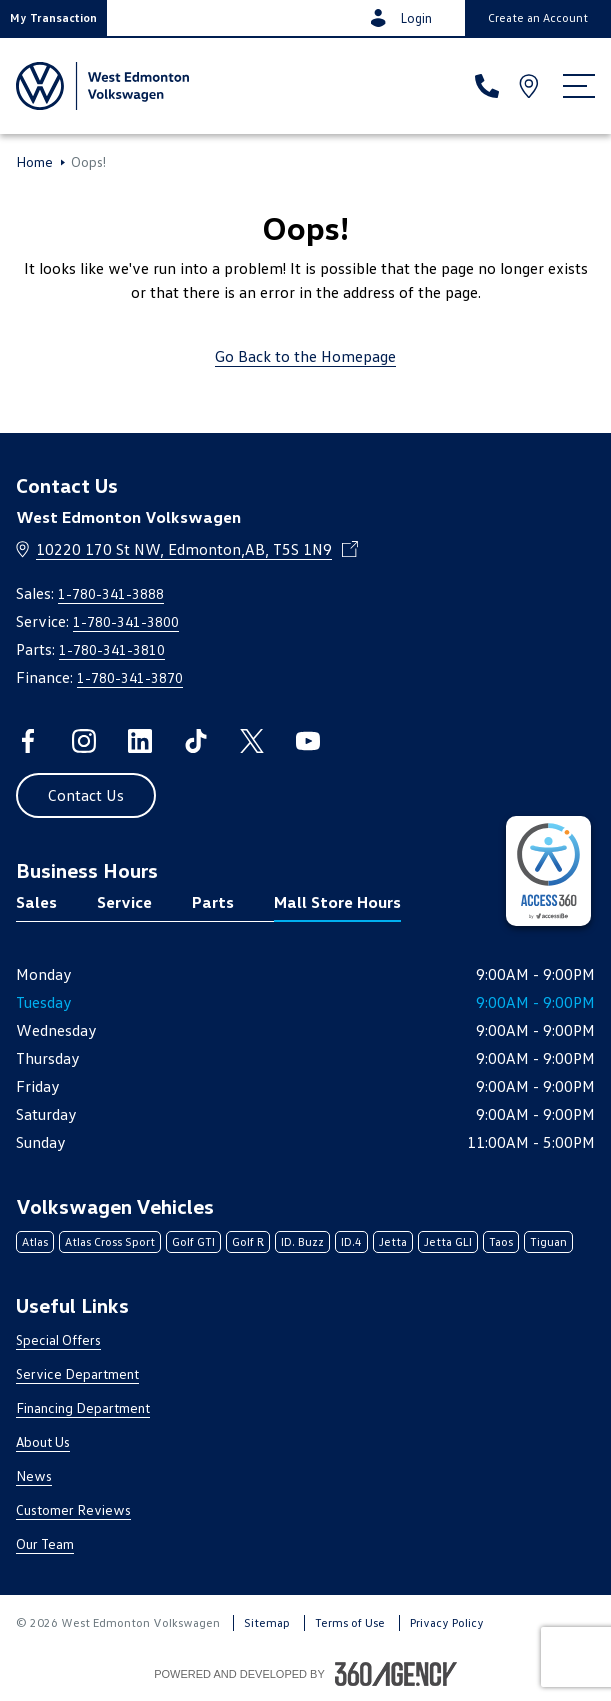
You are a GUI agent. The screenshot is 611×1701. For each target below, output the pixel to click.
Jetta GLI (448, 1241)
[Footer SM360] (396, 1674)
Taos (501, 1241)
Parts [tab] (213, 902)
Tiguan (548, 1241)
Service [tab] (124, 902)
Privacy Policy (447, 1622)
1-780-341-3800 (126, 621)
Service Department (77, 1373)
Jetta (393, 1241)
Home (34, 162)
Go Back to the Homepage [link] (305, 356)
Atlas (35, 1241)
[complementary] (548, 871)
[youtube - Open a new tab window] (308, 741)
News (34, 1475)
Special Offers (58, 1339)
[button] (53, 18)
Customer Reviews (73, 1509)
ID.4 (351, 1241)
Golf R (248, 1241)
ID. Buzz (302, 1241)
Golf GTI (193, 1241)
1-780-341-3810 (112, 649)
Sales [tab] (36, 902)
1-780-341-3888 (111, 593)
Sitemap (267, 1622)
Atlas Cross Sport (110, 1241)
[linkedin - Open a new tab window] (140, 741)
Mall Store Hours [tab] (337, 902)
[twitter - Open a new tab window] (252, 741)
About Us (43, 1441)
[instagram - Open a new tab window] (84, 741)
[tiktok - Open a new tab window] (196, 741)
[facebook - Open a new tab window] (28, 741)
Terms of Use (350, 1622)
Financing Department (83, 1407)
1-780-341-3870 (130, 677)
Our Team (45, 1543)
